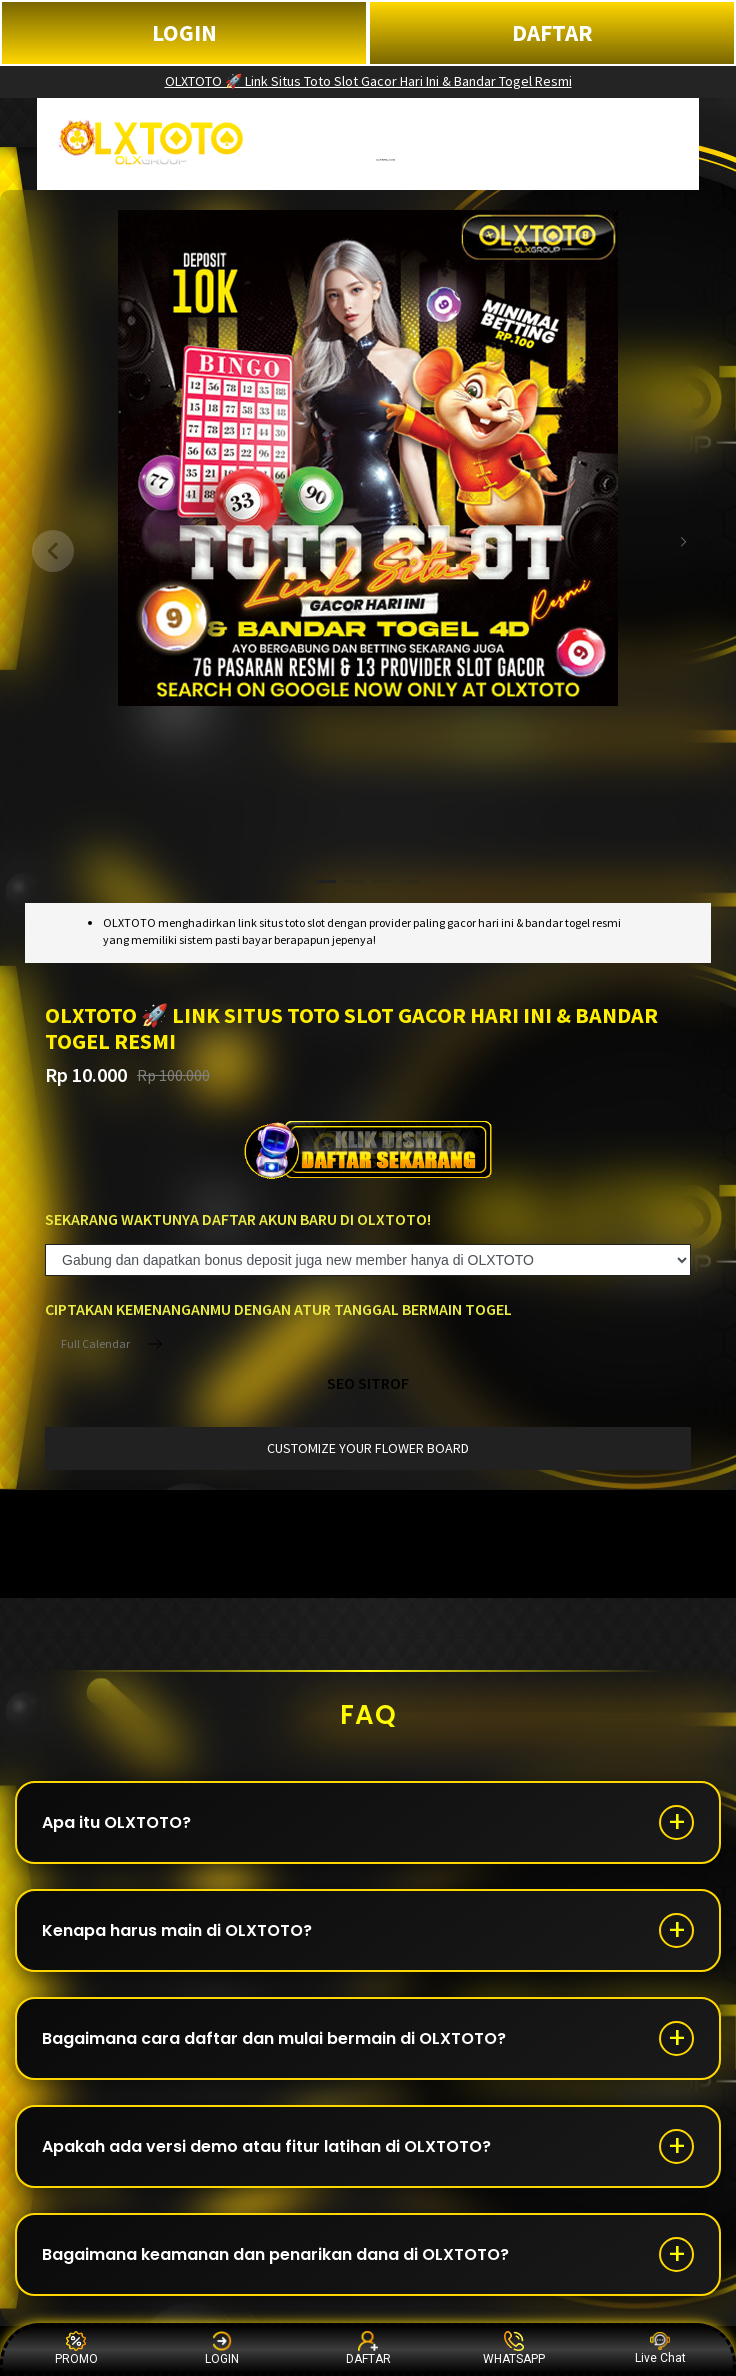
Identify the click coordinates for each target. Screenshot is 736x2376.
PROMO (76, 2348)
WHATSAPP (514, 2348)
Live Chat (660, 2348)
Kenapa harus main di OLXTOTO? (177, 1930)
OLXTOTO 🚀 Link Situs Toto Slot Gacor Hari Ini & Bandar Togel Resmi (368, 81)
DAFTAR (552, 32)
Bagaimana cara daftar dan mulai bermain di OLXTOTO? (274, 2038)
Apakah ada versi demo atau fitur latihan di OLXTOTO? (266, 2146)
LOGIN (184, 32)
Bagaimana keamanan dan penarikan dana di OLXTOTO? (275, 2254)
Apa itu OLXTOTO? (116, 1822)
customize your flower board (368, 1448)
